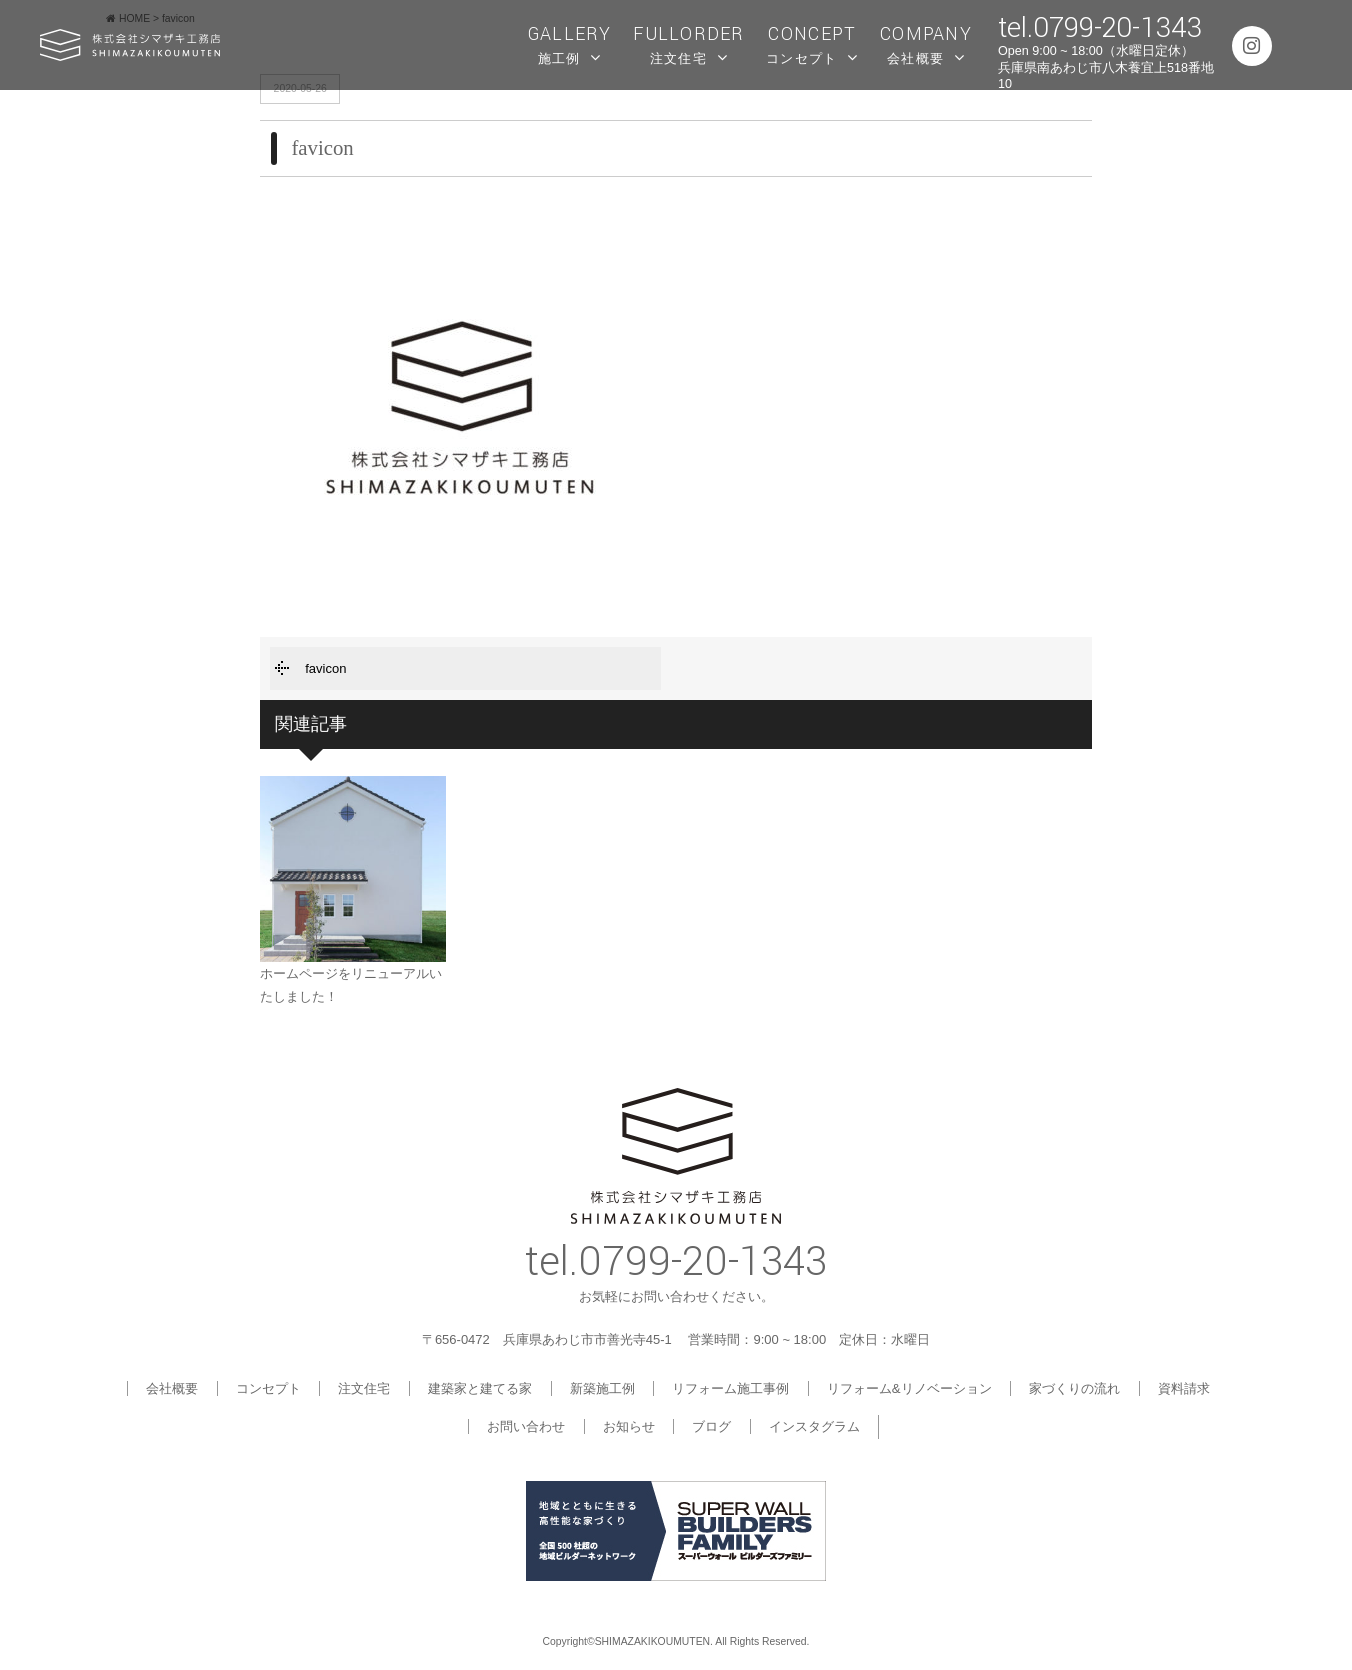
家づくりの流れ (1074, 1388)
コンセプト (812, 43)
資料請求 (1184, 1388)
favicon (325, 668)
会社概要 (926, 43)
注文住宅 (688, 43)
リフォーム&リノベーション (909, 1388)
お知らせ (629, 1426)
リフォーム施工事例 (730, 1388)
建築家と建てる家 (480, 1388)
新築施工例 (602, 1388)
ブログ (711, 1426)
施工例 (570, 43)
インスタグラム (814, 1426)
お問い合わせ (526, 1426)
